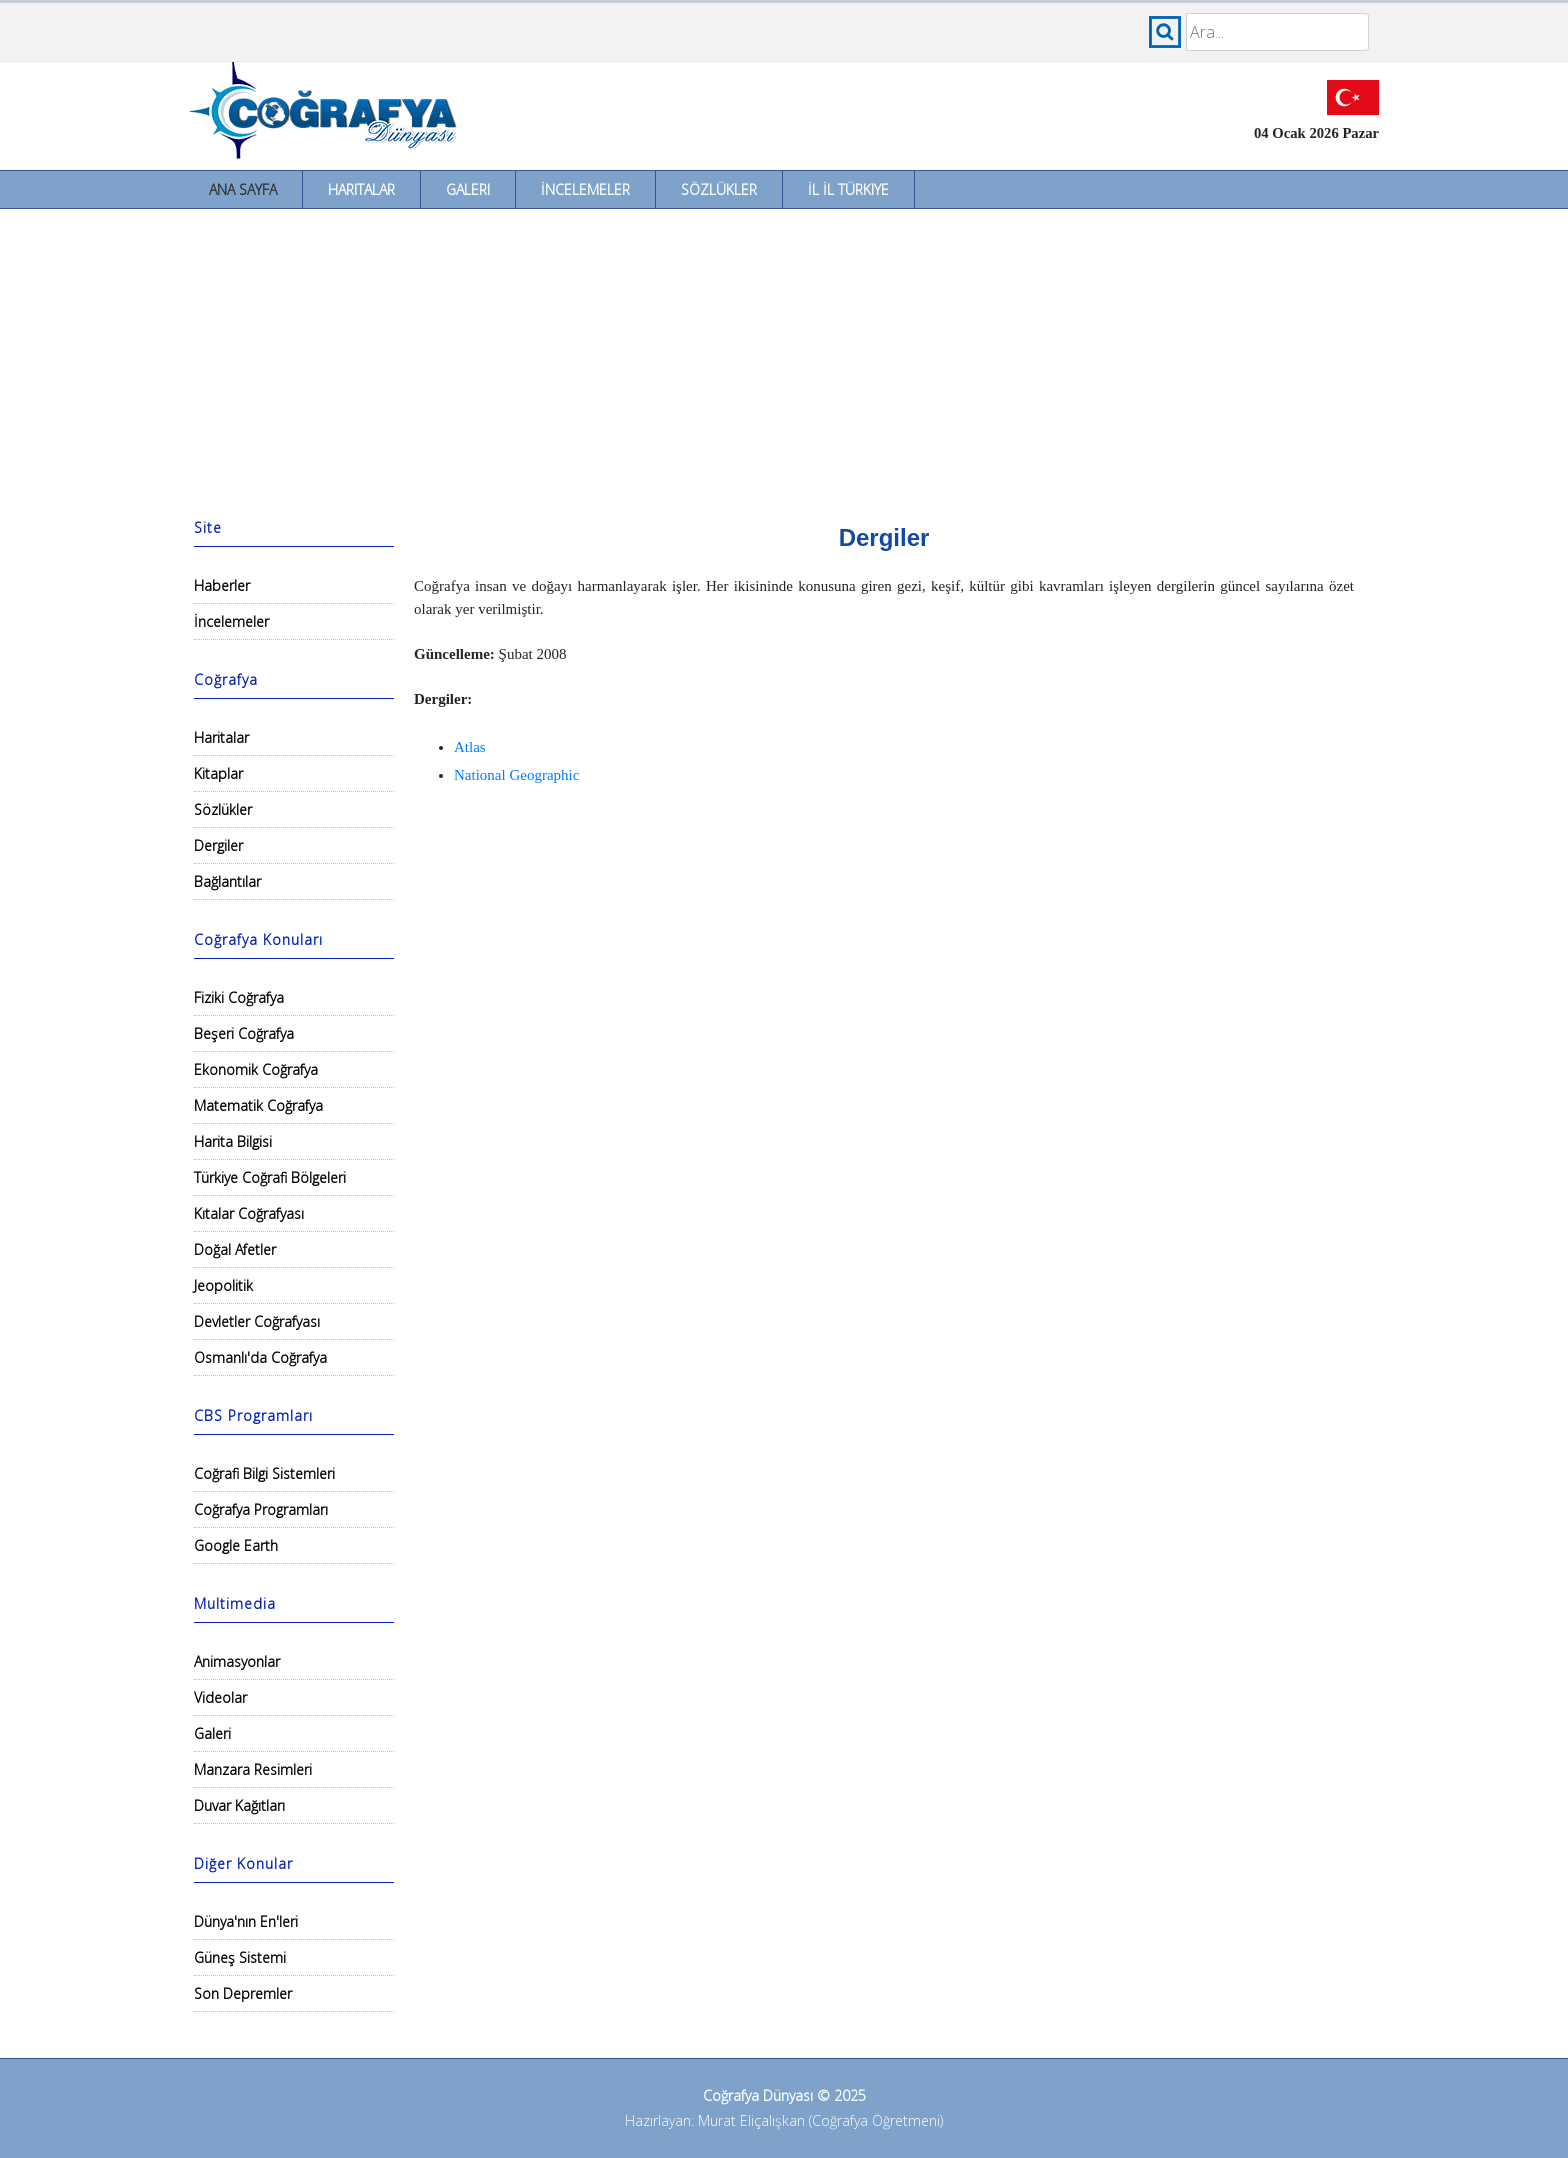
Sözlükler (719, 189)
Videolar (220, 1697)
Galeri (468, 189)
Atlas (470, 747)
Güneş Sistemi (240, 1957)
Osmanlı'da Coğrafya (260, 1357)
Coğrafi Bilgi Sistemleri (264, 1473)
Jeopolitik (223, 1285)
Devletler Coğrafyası (257, 1321)
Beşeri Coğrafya (244, 1033)
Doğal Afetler (235, 1249)
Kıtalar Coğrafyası (249, 1213)
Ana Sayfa (243, 189)
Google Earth (236, 1545)
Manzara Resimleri (253, 1769)
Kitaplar (218, 773)
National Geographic (516, 775)
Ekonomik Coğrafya (256, 1069)
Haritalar (361, 189)
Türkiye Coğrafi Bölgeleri (270, 1177)
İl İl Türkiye (848, 189)
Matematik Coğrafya (258, 1105)
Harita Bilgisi (233, 1141)
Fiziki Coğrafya (239, 997)
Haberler (222, 585)
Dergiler (218, 845)
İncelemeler (585, 189)
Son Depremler (243, 1993)
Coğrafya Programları (261, 1509)
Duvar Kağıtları (239, 1805)
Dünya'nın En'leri (246, 1921)
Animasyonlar (237, 1661)
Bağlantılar (227, 881)
